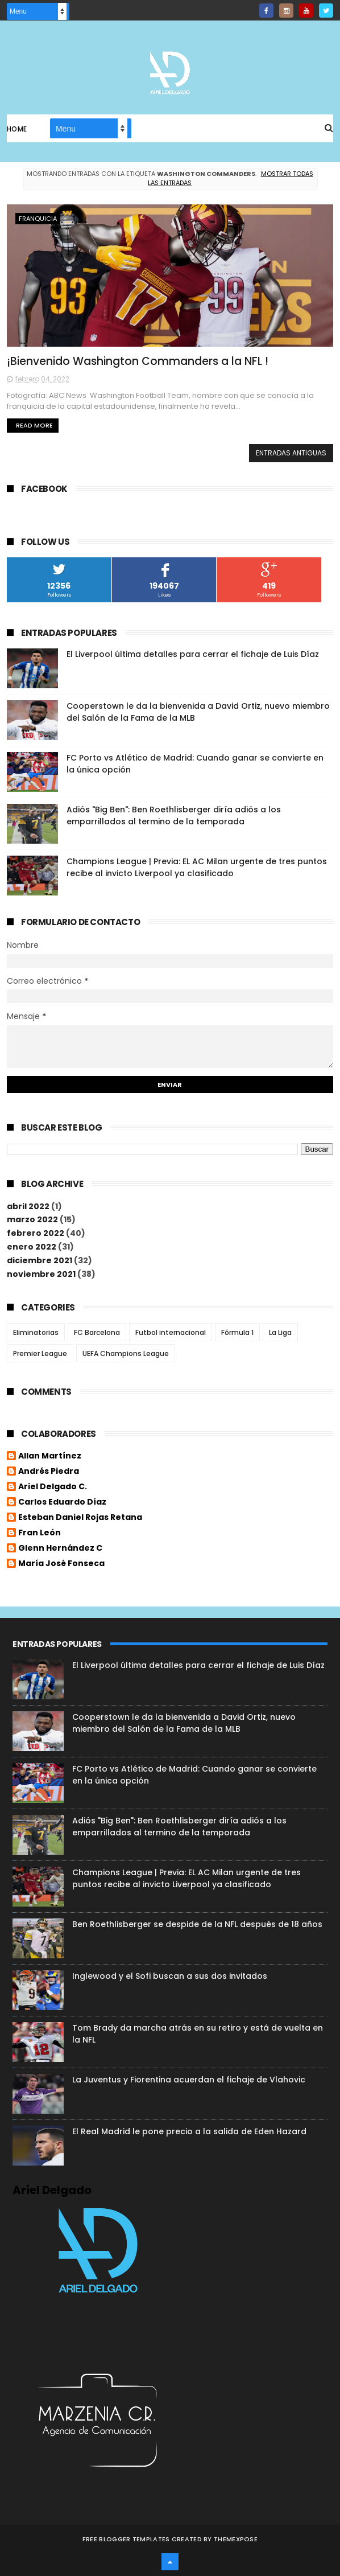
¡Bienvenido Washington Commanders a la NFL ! (137, 361)
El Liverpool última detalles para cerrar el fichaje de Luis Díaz (193, 654)
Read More (34, 425)
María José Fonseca (61, 1564)
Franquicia (38, 218)
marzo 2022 (32, 1219)
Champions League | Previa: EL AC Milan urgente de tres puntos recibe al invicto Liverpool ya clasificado (197, 867)
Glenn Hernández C (60, 1548)
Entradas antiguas (291, 453)
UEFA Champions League (125, 1353)
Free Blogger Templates (126, 2539)
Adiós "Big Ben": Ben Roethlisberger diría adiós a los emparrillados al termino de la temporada (174, 815)
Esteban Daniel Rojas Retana (80, 1518)
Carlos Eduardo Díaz (62, 1502)
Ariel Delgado (52, 2190)
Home (17, 129)
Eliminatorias (36, 1332)
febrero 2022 (35, 1233)
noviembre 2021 (41, 1274)
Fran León (39, 1533)
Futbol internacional (170, 1332)
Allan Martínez (49, 1456)
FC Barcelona (97, 1332)
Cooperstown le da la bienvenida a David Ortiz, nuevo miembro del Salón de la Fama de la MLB (184, 1723)
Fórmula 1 (237, 1332)
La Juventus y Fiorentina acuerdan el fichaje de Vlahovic (188, 2079)
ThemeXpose (236, 2539)
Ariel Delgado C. (52, 1487)
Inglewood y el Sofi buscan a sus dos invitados (169, 1976)
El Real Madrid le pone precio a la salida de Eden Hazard (189, 2131)
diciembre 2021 (39, 1260)
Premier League (40, 1353)
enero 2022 (31, 1246)
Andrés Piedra (48, 1471)
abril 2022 (28, 1206)
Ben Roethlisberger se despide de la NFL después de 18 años (197, 1924)
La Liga (280, 1332)
